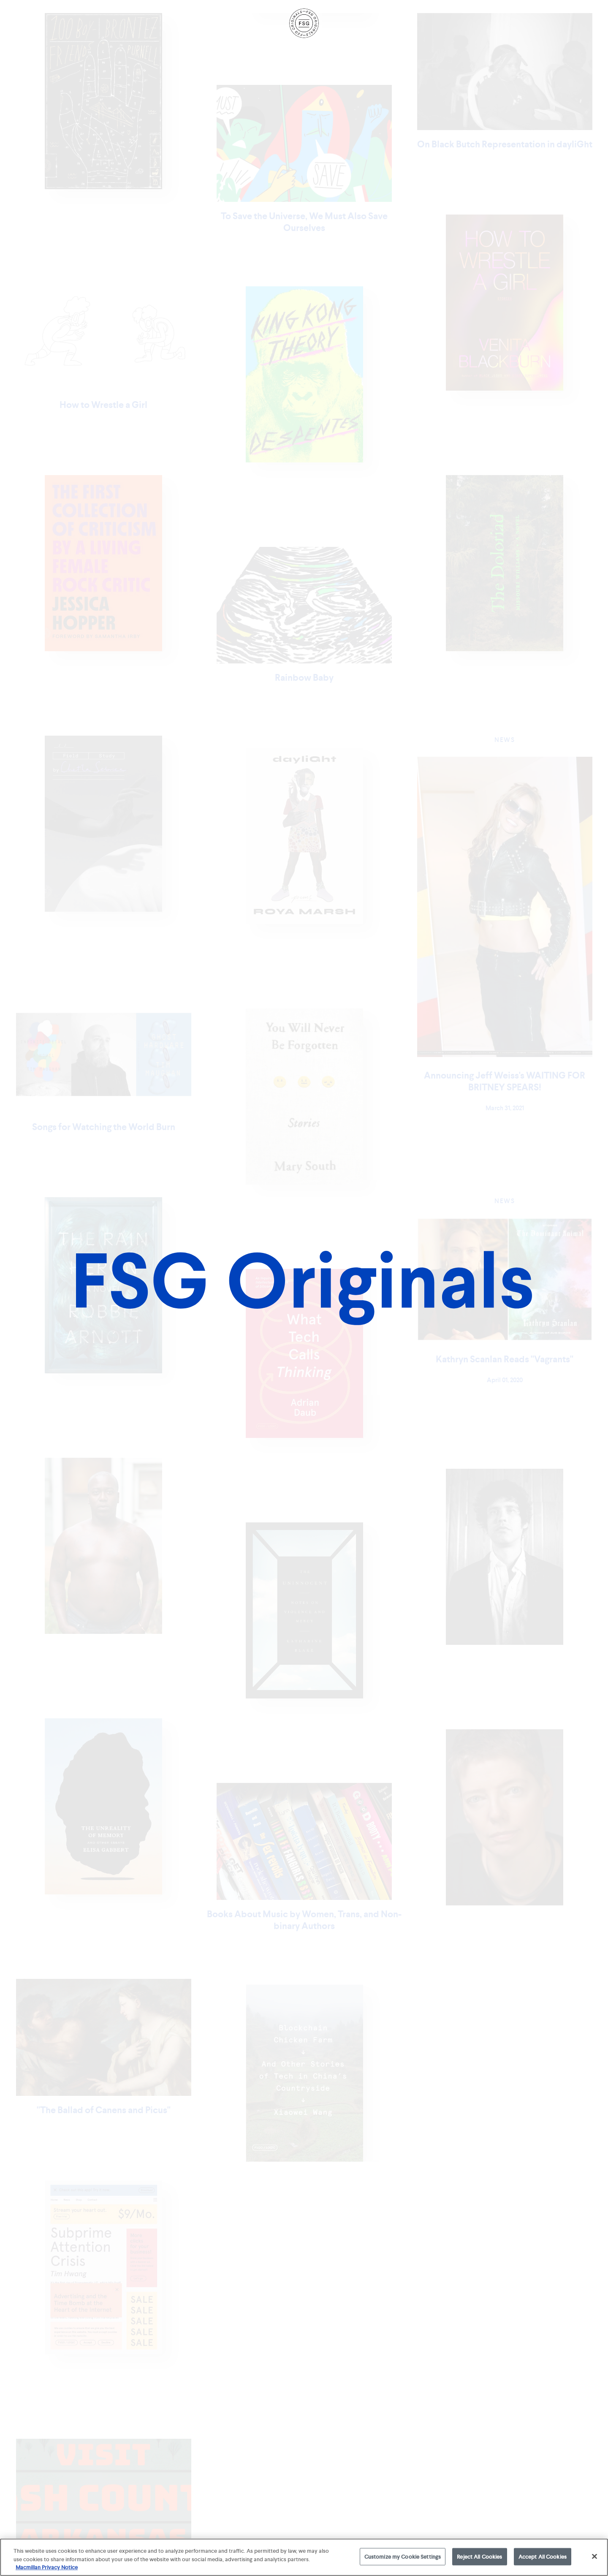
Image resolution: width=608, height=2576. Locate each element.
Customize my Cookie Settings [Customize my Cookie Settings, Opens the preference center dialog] (402, 2556)
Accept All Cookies (542, 2556)
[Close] (594, 2556)
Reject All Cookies (479, 2556)
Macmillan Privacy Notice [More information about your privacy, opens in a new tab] (47, 2567)
